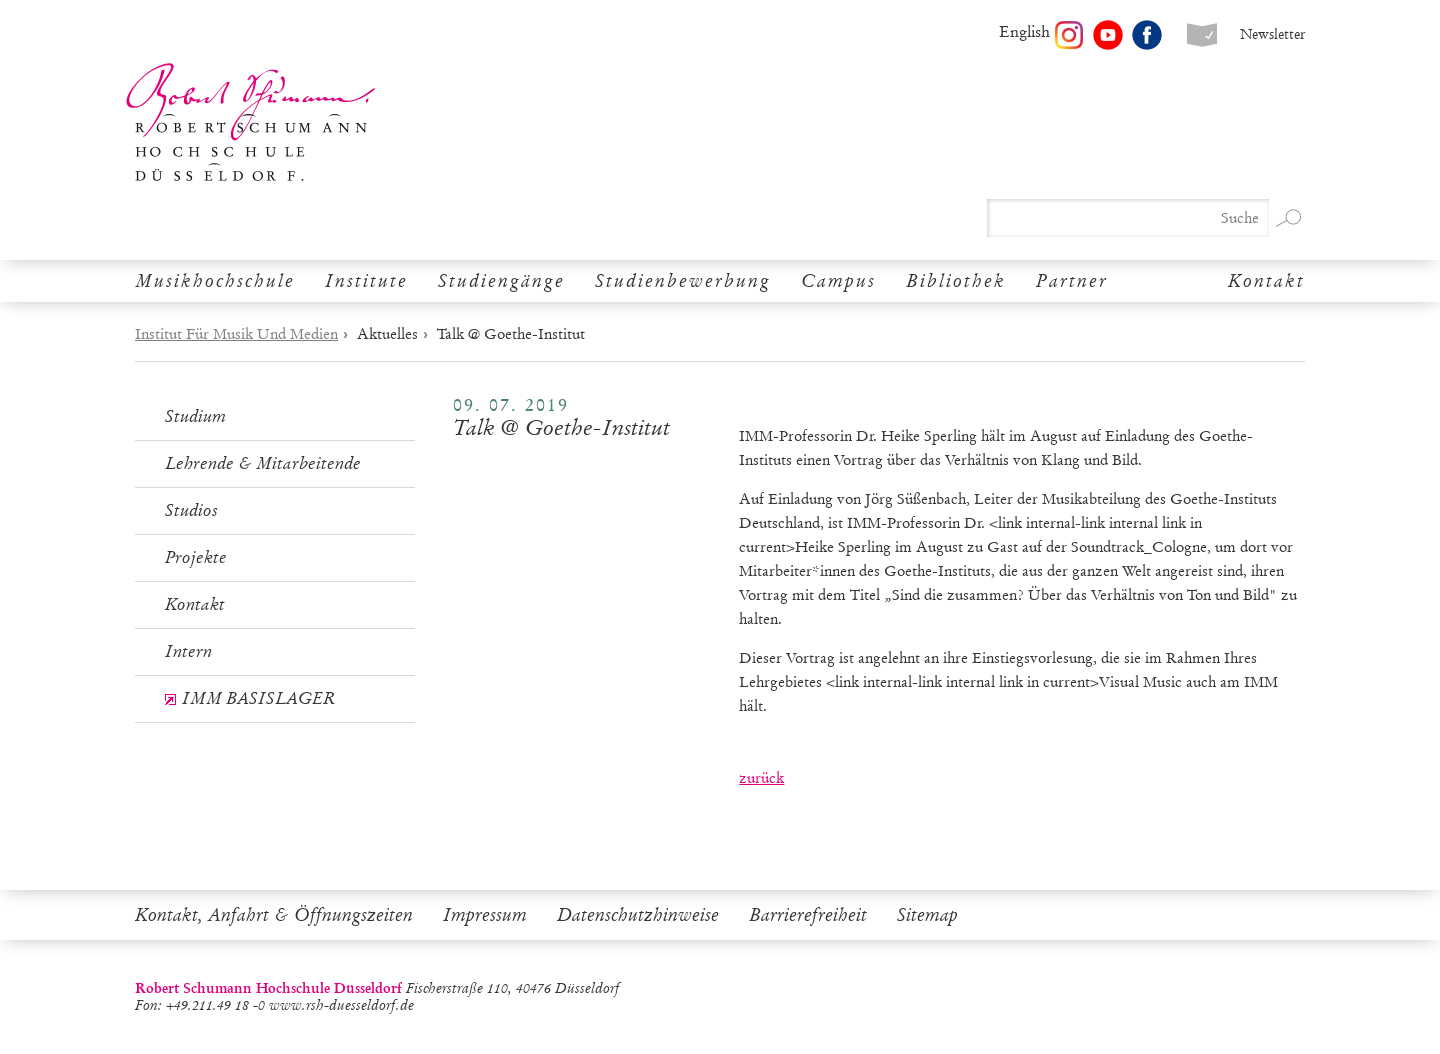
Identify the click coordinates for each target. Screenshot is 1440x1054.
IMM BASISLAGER (258, 698)
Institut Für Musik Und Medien (236, 334)
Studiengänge (501, 281)
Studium (195, 416)
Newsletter (1272, 34)
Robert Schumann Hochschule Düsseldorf (251, 122)
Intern (188, 651)
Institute (366, 281)
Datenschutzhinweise (638, 915)
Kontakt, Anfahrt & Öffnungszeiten (274, 915)
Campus (838, 281)
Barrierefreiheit (808, 915)
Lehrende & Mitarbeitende (263, 463)
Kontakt (1266, 281)
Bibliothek (956, 281)
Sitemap (927, 915)
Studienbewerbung (683, 281)
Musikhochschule (215, 281)
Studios (191, 510)
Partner (1072, 281)
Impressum (485, 915)
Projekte (196, 557)
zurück (761, 778)
